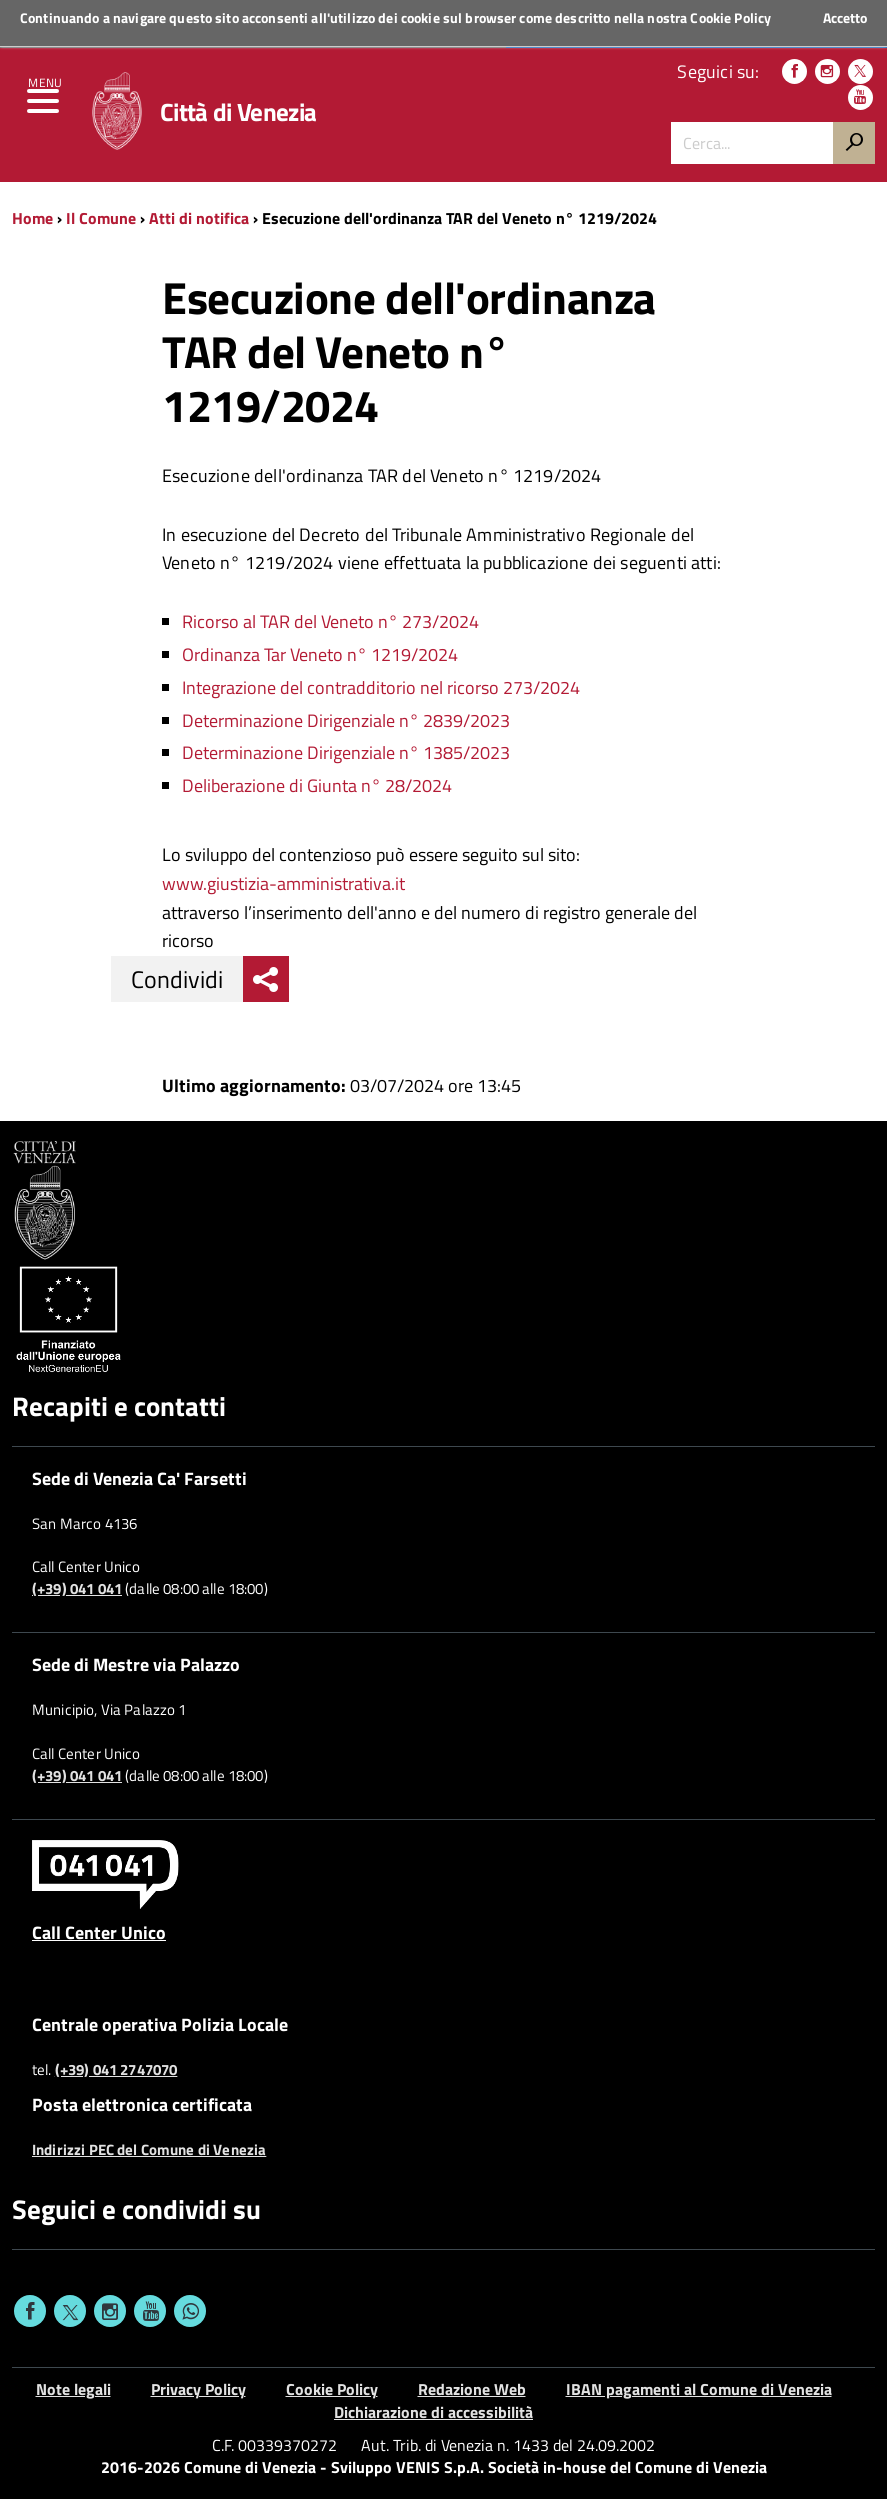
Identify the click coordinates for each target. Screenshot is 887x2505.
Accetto (845, 18)
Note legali (73, 2395)
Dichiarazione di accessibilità (433, 2418)
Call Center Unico (99, 1938)
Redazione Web (472, 2395)
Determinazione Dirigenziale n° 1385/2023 (346, 758)
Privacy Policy (198, 2395)
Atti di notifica (199, 224)
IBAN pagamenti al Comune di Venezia (699, 2395)
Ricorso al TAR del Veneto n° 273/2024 (330, 627)
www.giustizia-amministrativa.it (283, 889)
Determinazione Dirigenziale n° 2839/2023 (346, 726)
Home (32, 224)
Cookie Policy (730, 17)
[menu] (45, 110)
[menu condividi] (266, 985)
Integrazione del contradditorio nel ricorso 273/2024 (381, 693)
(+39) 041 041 (77, 1595)
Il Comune (101, 224)
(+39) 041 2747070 (116, 2076)
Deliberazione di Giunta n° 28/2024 (317, 791)
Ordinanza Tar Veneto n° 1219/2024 (320, 660)
